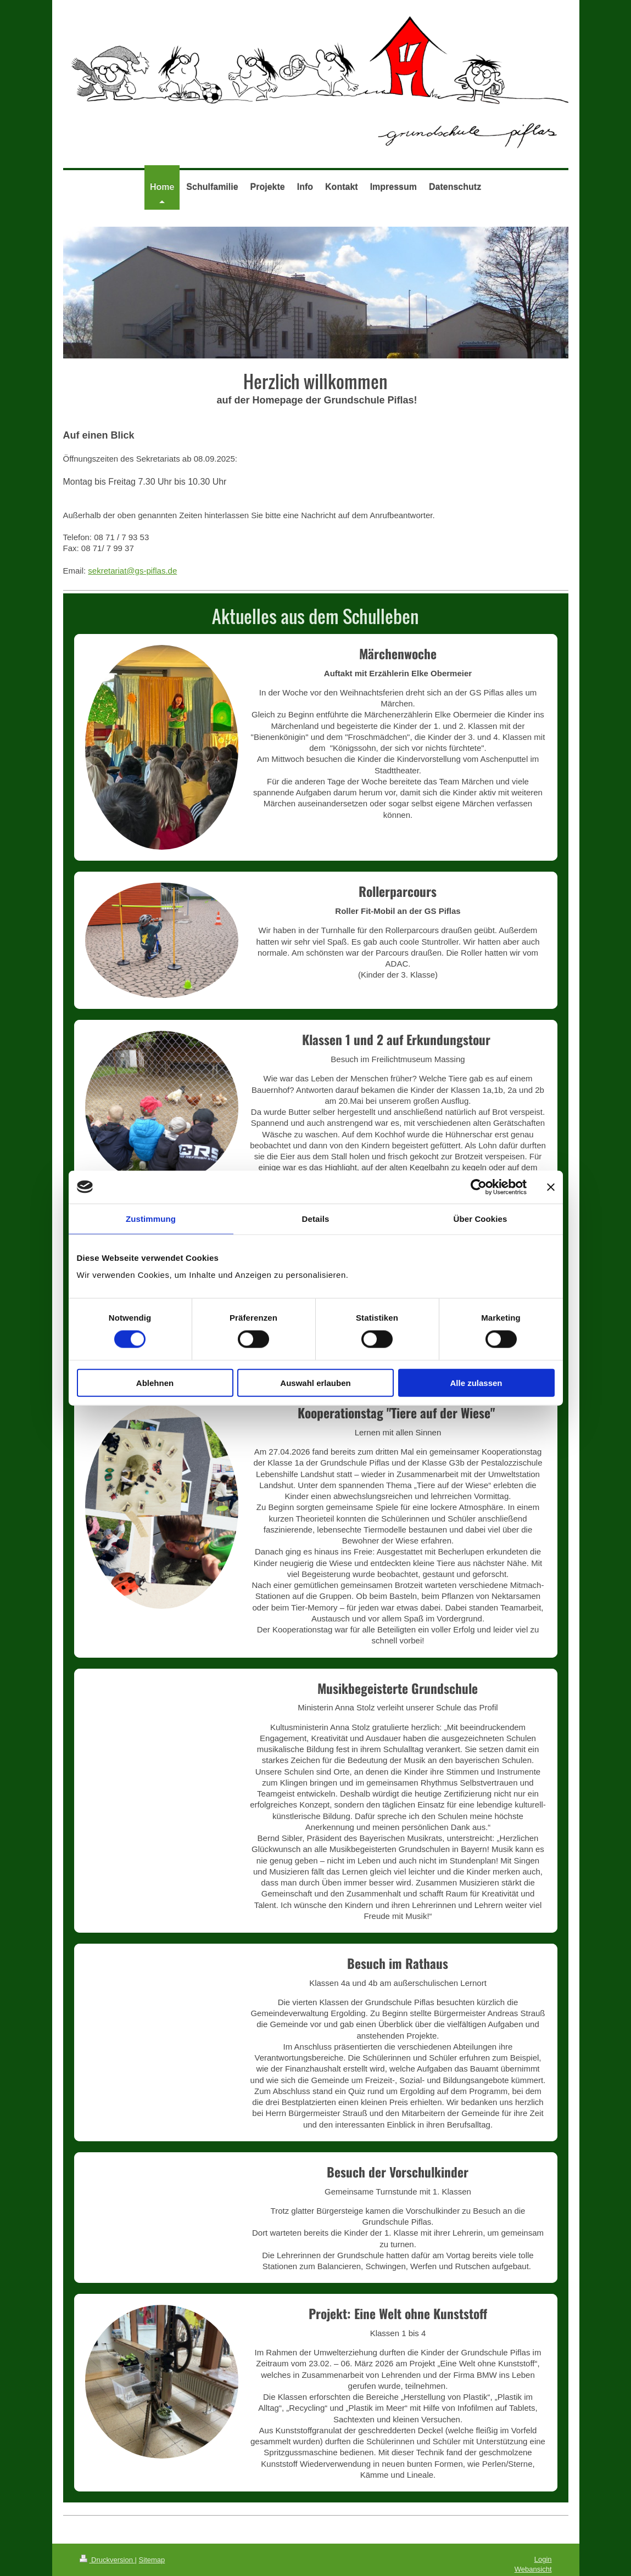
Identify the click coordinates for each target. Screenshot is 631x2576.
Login (543, 2559)
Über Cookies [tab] (480, 1218)
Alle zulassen (476, 1383)
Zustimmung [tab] (151, 1218)
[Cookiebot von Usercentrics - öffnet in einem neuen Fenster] (479, 1186)
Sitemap (152, 2560)
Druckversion (107, 2560)
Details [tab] (316, 1218)
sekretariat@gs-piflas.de (132, 570)
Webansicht (533, 2569)
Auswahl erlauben (315, 1383)
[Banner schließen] (551, 1187)
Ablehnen (155, 1383)
